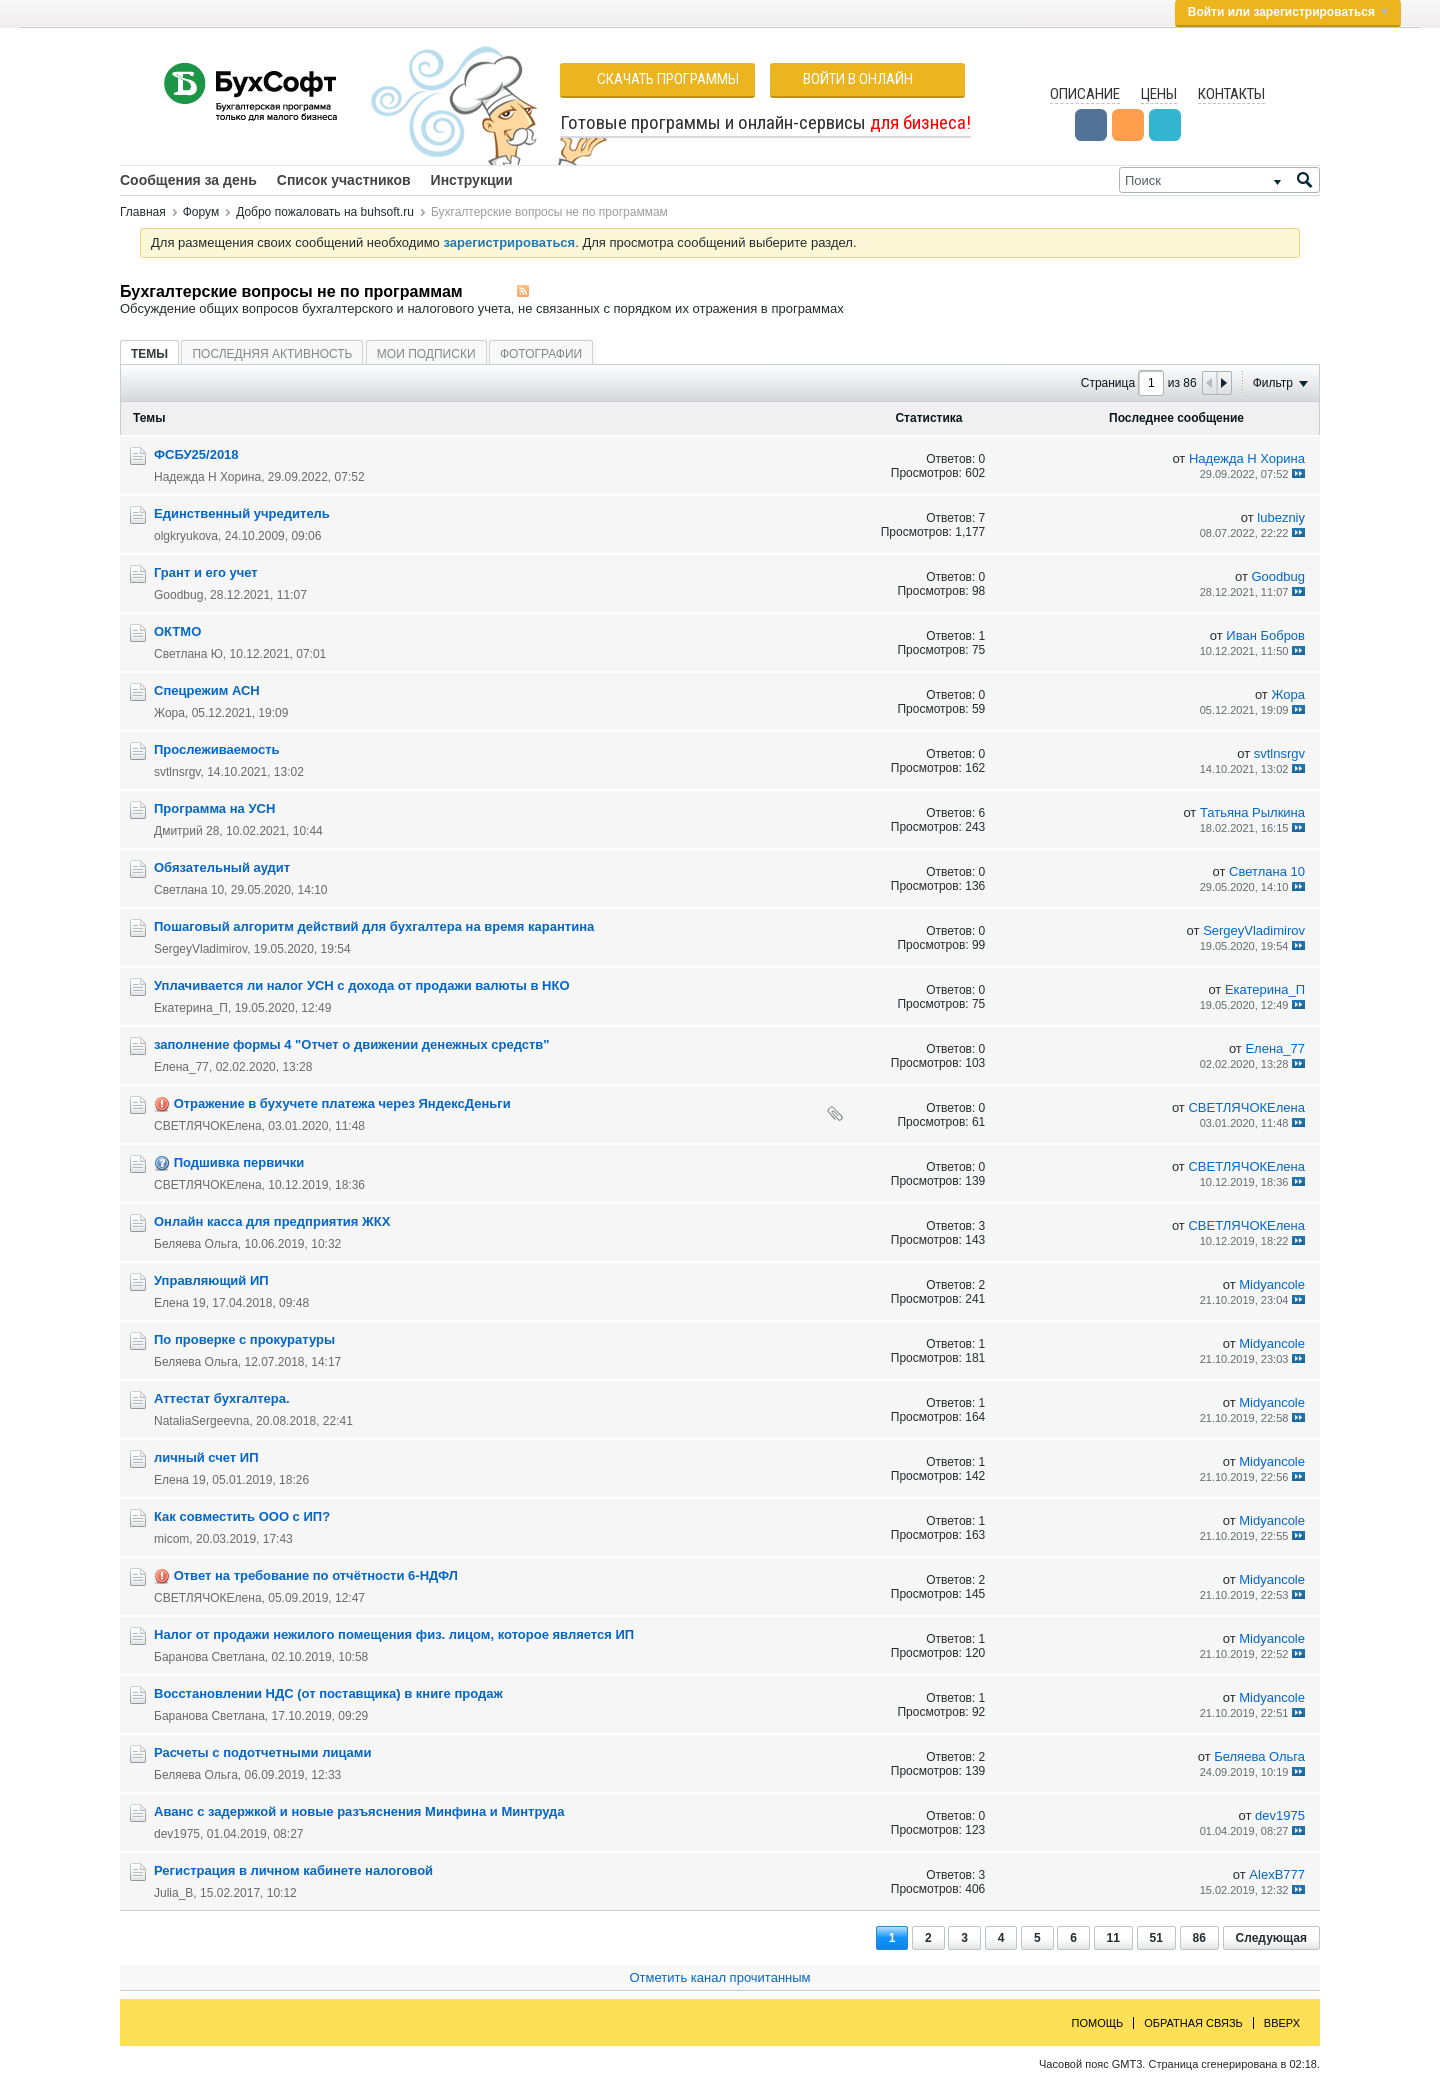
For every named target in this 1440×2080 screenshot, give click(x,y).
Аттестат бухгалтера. (222, 1398)
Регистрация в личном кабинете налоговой (293, 1870)
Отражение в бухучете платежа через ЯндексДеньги (342, 1103)
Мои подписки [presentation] (426, 354)
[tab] (149, 353)
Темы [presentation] (149, 354)
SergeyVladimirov (200, 949)
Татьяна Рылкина (1252, 812)
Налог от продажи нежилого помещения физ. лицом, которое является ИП (394, 1634)
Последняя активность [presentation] (272, 354)
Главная (143, 212)
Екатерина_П (191, 1008)
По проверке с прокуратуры (244, 1339)
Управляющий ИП (211, 1280)
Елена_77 (181, 1067)
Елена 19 (180, 1303)
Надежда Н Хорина (207, 477)
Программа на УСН (214, 808)
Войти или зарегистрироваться (1288, 12)
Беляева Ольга (196, 1244)
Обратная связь (1193, 2023)
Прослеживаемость (217, 749)
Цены (1159, 94)
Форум (201, 212)
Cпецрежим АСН (207, 690)
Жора (169, 713)
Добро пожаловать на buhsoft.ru (325, 212)
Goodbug (178, 595)
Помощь (1098, 2023)
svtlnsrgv (177, 772)
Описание (1085, 94)
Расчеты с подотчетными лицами (262, 1752)
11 (1113, 1938)
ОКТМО (177, 631)
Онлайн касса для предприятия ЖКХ (272, 1221)
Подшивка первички (239, 1162)
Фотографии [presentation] (541, 354)
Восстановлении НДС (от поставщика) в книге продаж (328, 1693)
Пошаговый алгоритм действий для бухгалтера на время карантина (374, 926)
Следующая (1271, 1938)
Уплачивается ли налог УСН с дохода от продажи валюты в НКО (362, 985)
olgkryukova (186, 536)
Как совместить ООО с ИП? (242, 1516)
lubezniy (1281, 517)
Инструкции (472, 180)
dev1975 (177, 1834)
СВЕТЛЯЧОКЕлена (208, 1126)
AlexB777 (1277, 1874)
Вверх (1282, 2023)
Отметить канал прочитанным (719, 1977)
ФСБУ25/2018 (196, 454)
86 (1199, 1938)
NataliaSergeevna (201, 1421)
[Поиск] (1219, 180)
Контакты (1231, 94)
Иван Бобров (1265, 635)
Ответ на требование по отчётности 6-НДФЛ (316, 1575)
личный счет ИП (206, 1457)
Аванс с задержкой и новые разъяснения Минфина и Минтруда (359, 1811)
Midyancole (1272, 1284)
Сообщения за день (188, 180)
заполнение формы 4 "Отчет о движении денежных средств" (351, 1044)
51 (1156, 1938)
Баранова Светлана (209, 1657)
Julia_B (173, 1893)
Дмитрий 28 (186, 831)
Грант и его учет (206, 572)
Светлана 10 (189, 890)
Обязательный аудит (222, 867)
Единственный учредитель (242, 513)
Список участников (344, 180)
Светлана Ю (188, 654)
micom (171, 1539)
